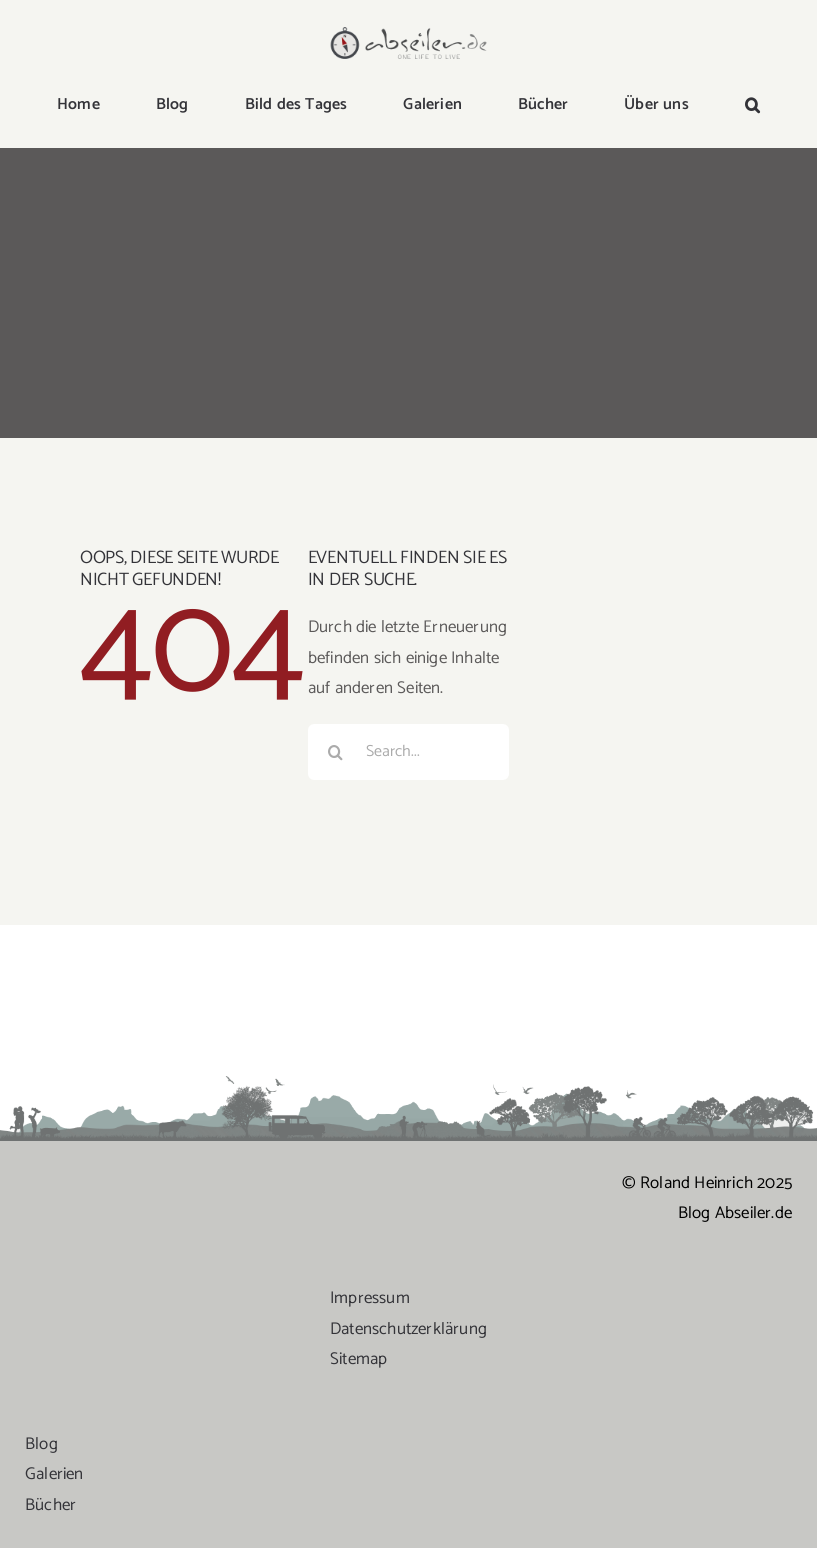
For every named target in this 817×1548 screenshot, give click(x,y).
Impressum (370, 1298)
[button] (752, 106)
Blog (41, 1444)
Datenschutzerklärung (408, 1329)
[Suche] (336, 752)
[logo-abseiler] (409, 32)
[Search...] (409, 752)
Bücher (50, 1505)
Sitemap (358, 1359)
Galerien (54, 1474)
